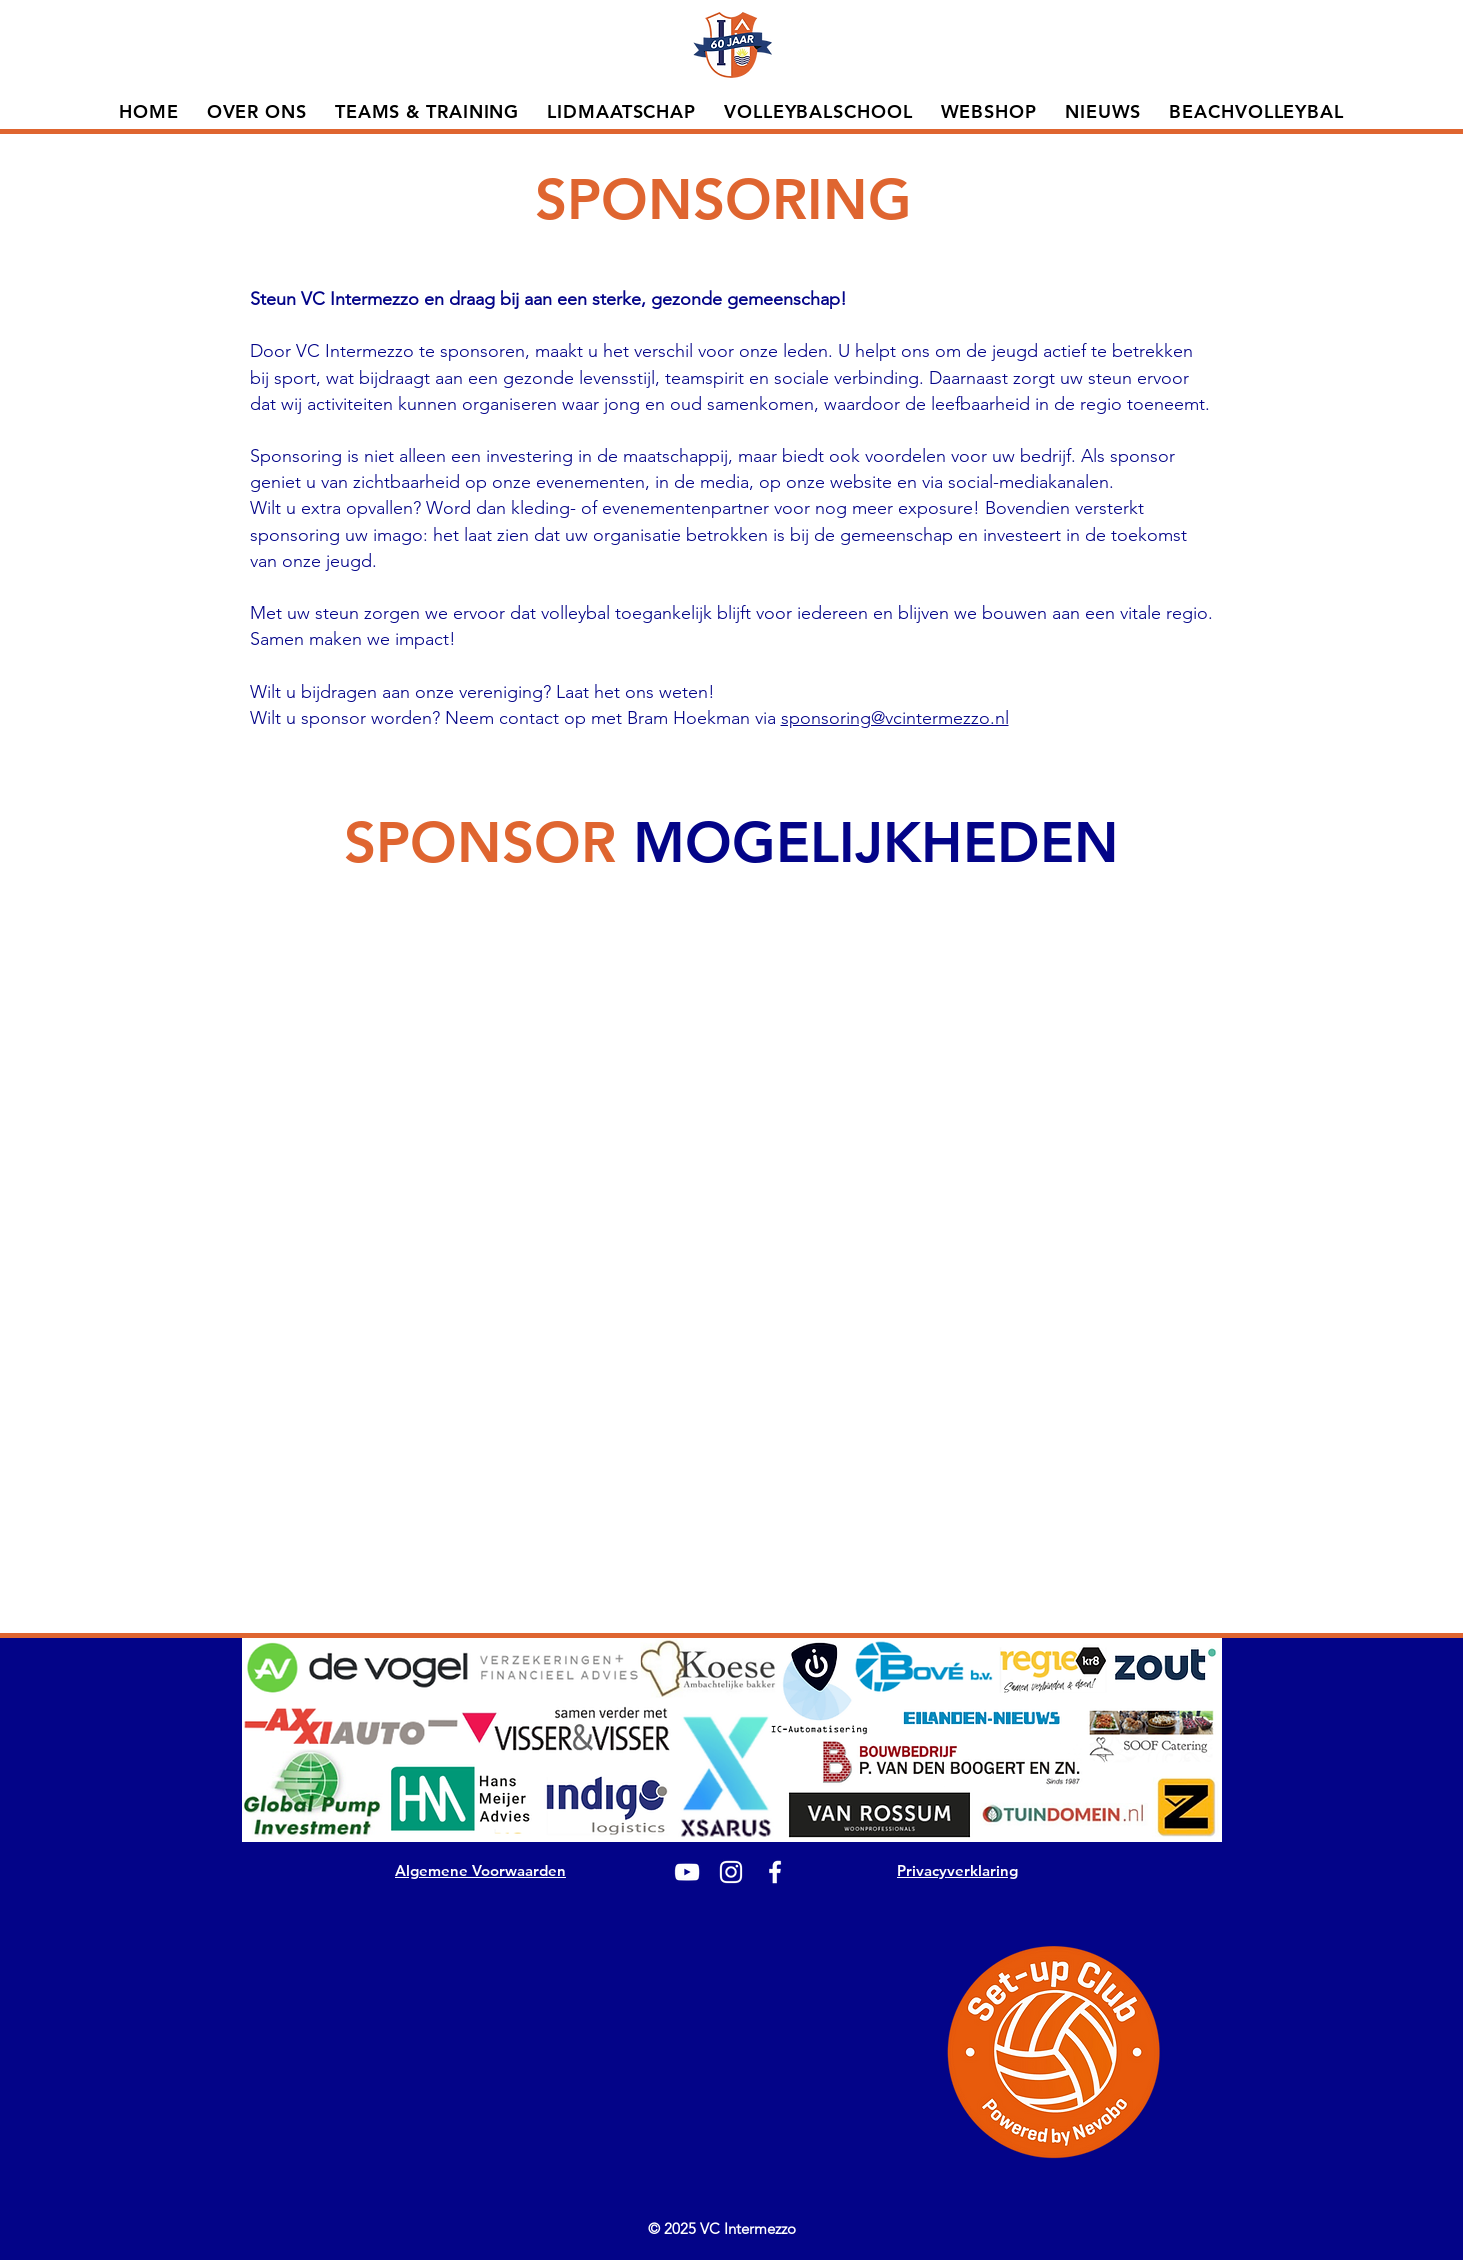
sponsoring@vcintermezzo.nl (895, 718)
